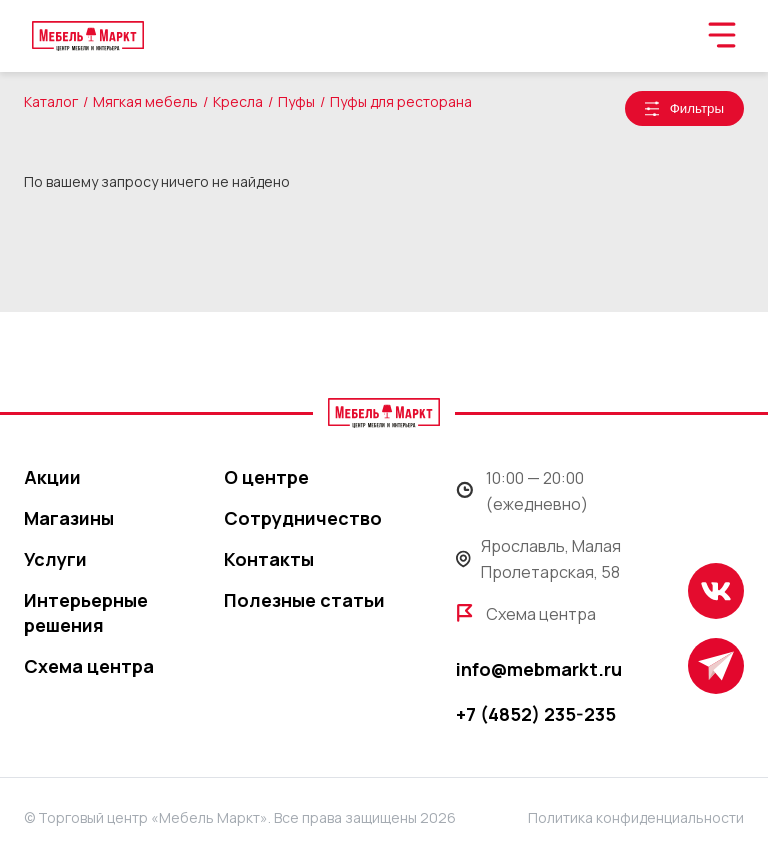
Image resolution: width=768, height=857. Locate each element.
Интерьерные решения (86, 612)
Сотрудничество (303, 518)
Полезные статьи (304, 600)
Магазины (69, 518)
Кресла (238, 101)
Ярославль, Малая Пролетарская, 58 (538, 559)
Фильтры (697, 108)
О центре (266, 477)
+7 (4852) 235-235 (536, 714)
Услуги (55, 559)
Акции (52, 477)
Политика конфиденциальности (636, 817)
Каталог (51, 101)
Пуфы (296, 101)
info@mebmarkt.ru (539, 669)
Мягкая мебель (145, 101)
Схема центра (89, 666)
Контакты (269, 559)
